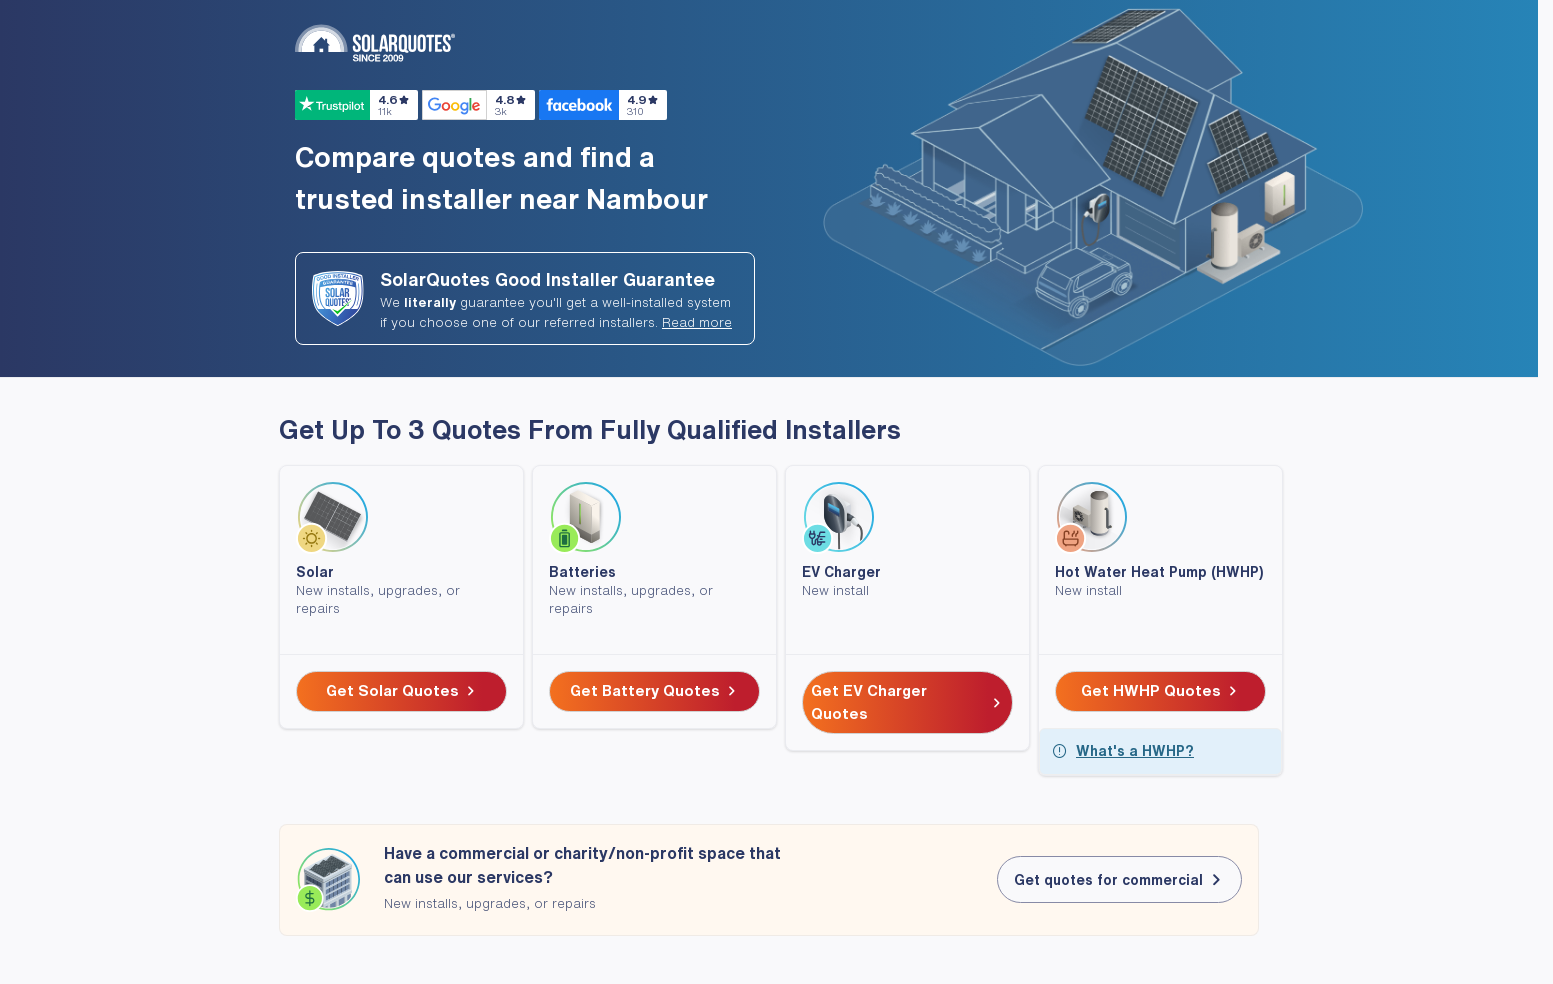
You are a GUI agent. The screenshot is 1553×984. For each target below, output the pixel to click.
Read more (697, 322)
